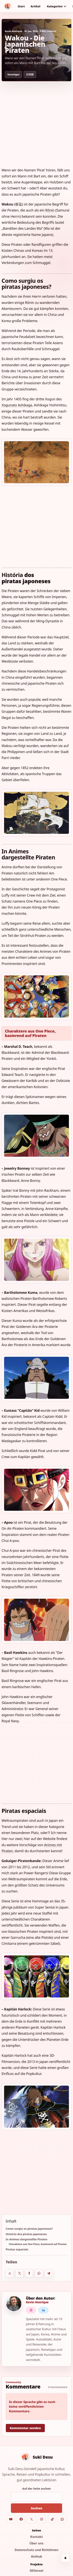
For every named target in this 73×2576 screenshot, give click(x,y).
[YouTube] (11, 2519)
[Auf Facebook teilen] (29, 2273)
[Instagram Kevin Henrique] (31, 2310)
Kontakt (36, 2537)
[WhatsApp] (62, 2519)
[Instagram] (42, 2519)
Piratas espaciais (17, 2249)
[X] (31, 2519)
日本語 (30, 74)
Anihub (36, 2556)
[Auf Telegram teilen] (49, 2273)
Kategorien (54, 6)
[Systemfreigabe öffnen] (10, 2273)
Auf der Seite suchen (36, 2488)
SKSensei (36, 2570)
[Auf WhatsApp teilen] (39, 2273)
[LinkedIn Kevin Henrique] (43, 2310)
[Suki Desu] (7, 6)
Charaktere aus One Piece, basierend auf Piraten (38, 2244)
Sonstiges (13, 74)
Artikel (35, 6)
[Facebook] (21, 2519)
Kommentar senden (25, 2428)
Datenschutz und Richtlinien (36, 2550)
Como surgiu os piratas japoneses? (29, 2228)
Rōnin (50, 210)
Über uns (37, 2543)
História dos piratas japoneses (26, 2234)
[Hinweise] (65, 2558)
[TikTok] (52, 2519)
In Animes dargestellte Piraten (26, 2239)
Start (21, 6)
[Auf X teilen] (19, 2273)
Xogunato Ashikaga (17, 405)
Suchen (36, 2508)
